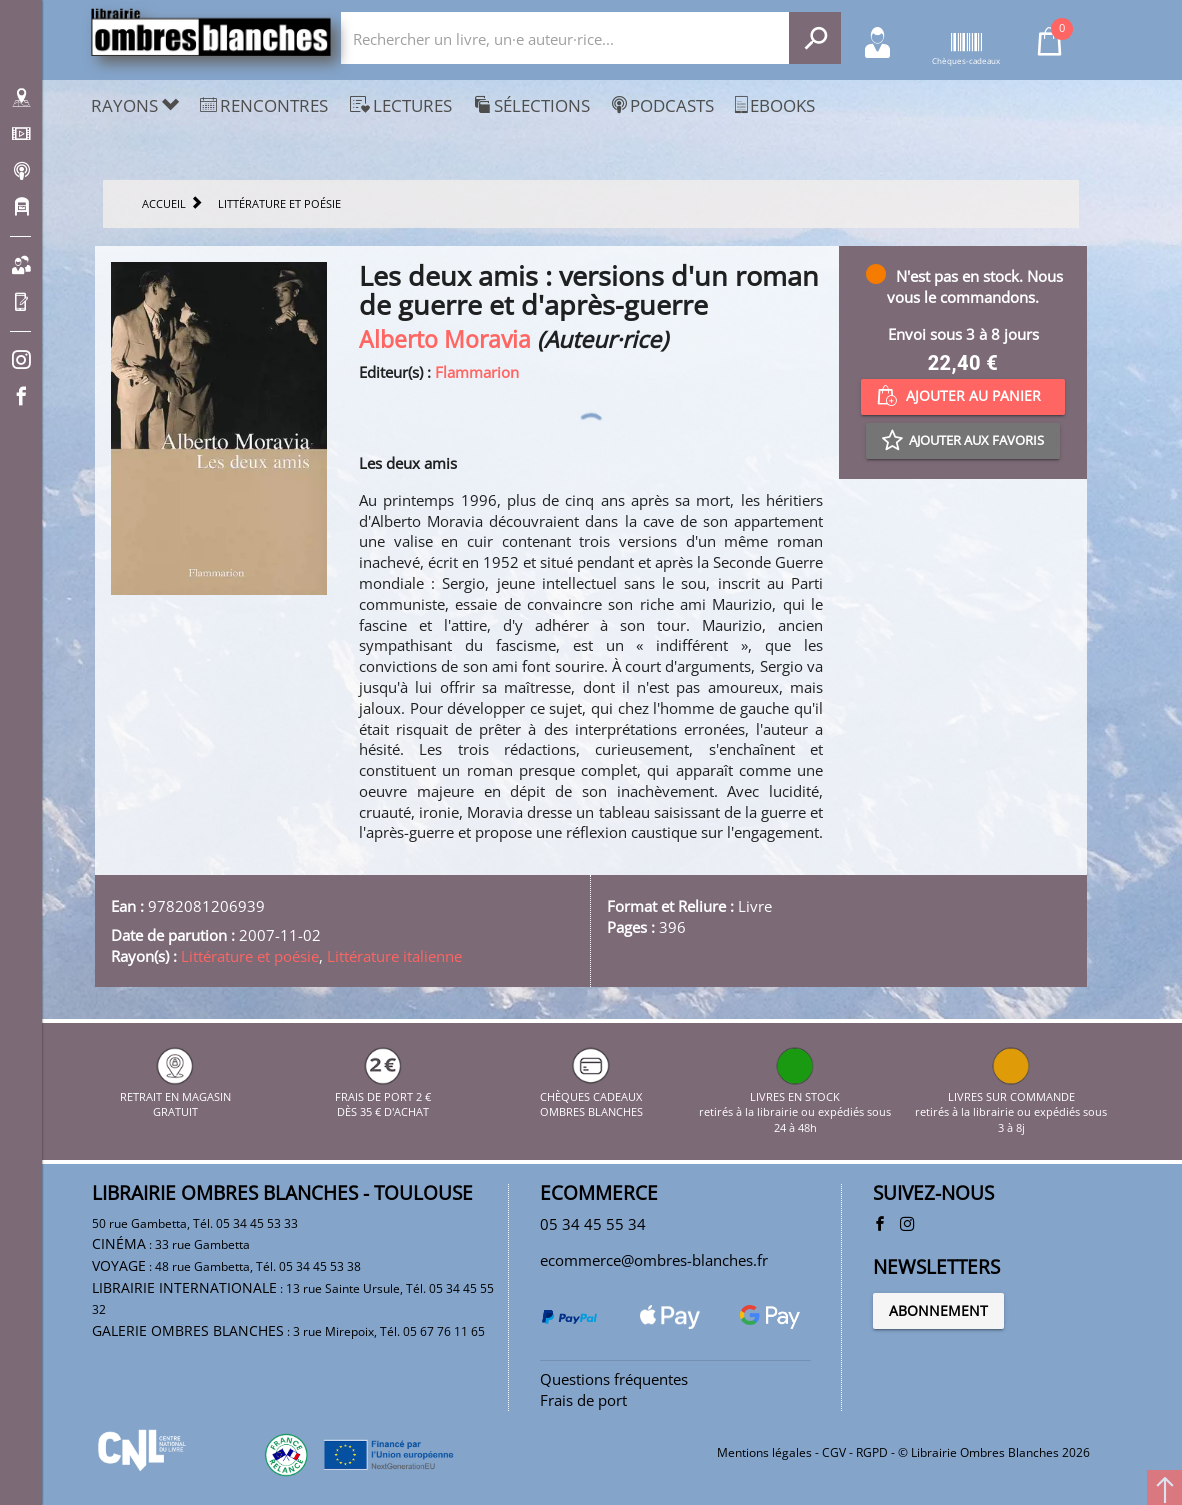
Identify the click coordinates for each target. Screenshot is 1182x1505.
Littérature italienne (394, 956)
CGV (834, 1452)
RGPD (872, 1452)
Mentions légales (764, 1452)
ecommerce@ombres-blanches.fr (654, 1260)
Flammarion (477, 372)
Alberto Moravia (445, 339)
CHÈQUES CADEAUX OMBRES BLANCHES (591, 1096)
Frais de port (583, 1400)
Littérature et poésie (250, 956)
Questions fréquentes (614, 1379)
